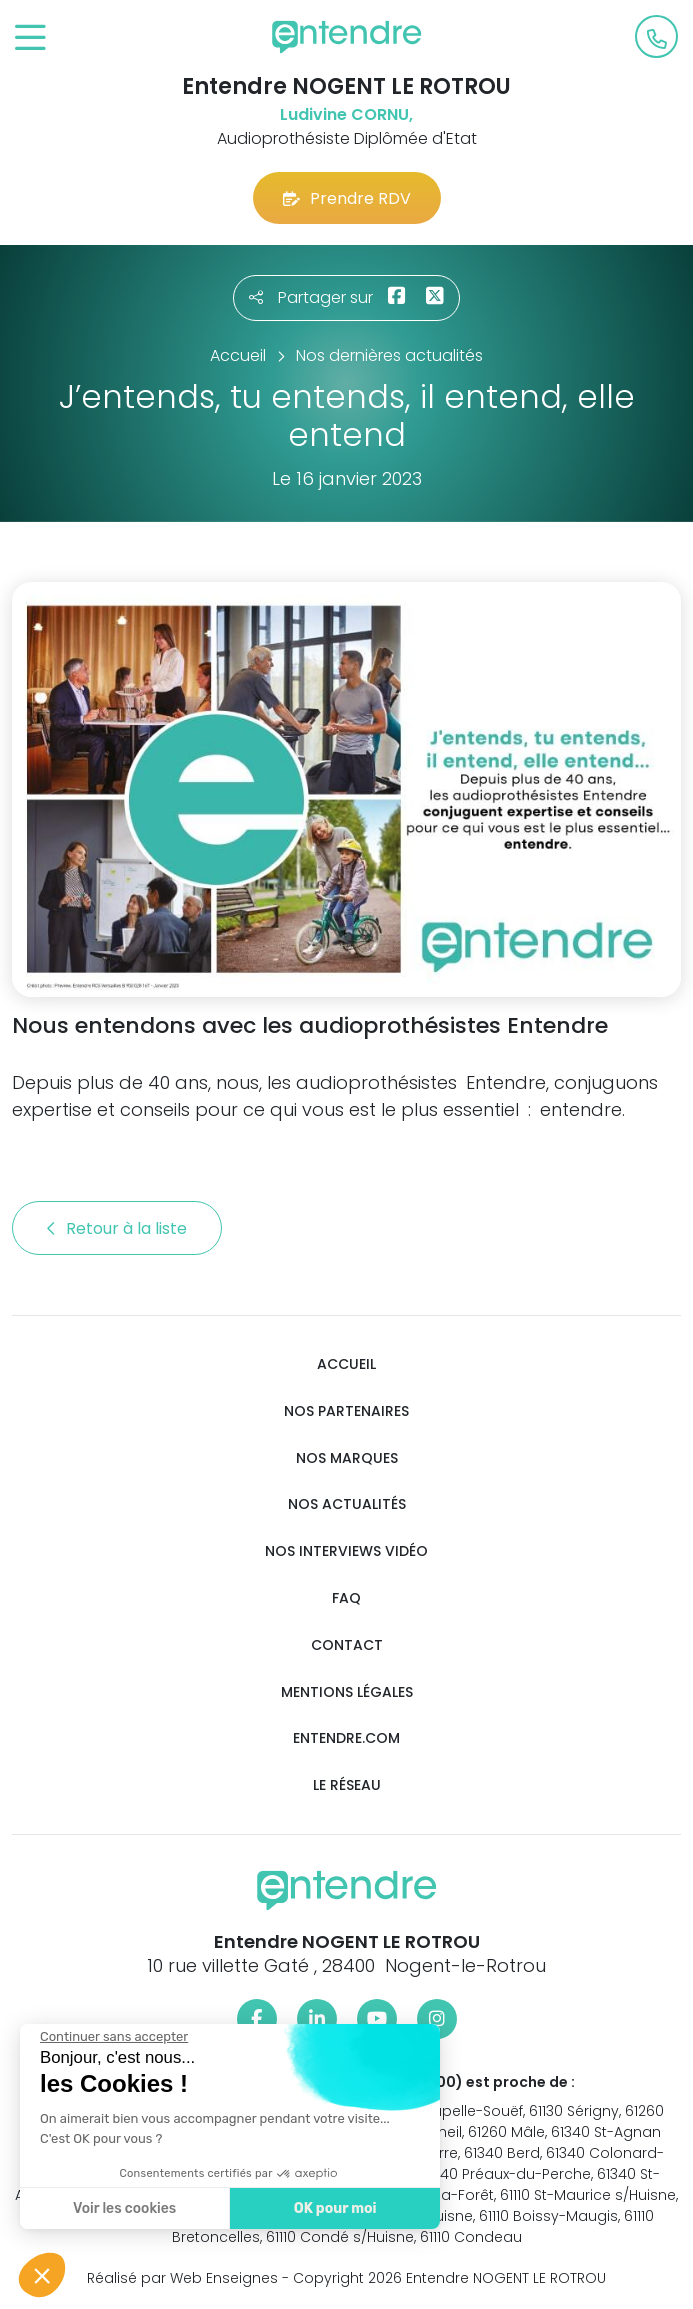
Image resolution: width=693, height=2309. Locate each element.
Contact (347, 1645)
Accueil (346, 1364)
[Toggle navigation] (30, 38)
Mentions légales (347, 1692)
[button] (42, 2275)
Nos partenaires (346, 1411)
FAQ (346, 1598)
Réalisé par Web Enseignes (182, 2278)
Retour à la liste (117, 1228)
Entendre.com (346, 1738)
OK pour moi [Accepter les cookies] (162, 2208)
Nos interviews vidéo (346, 1551)
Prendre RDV (347, 198)
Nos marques (347, 1458)
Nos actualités (347, 1504)
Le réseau (347, 1785)
